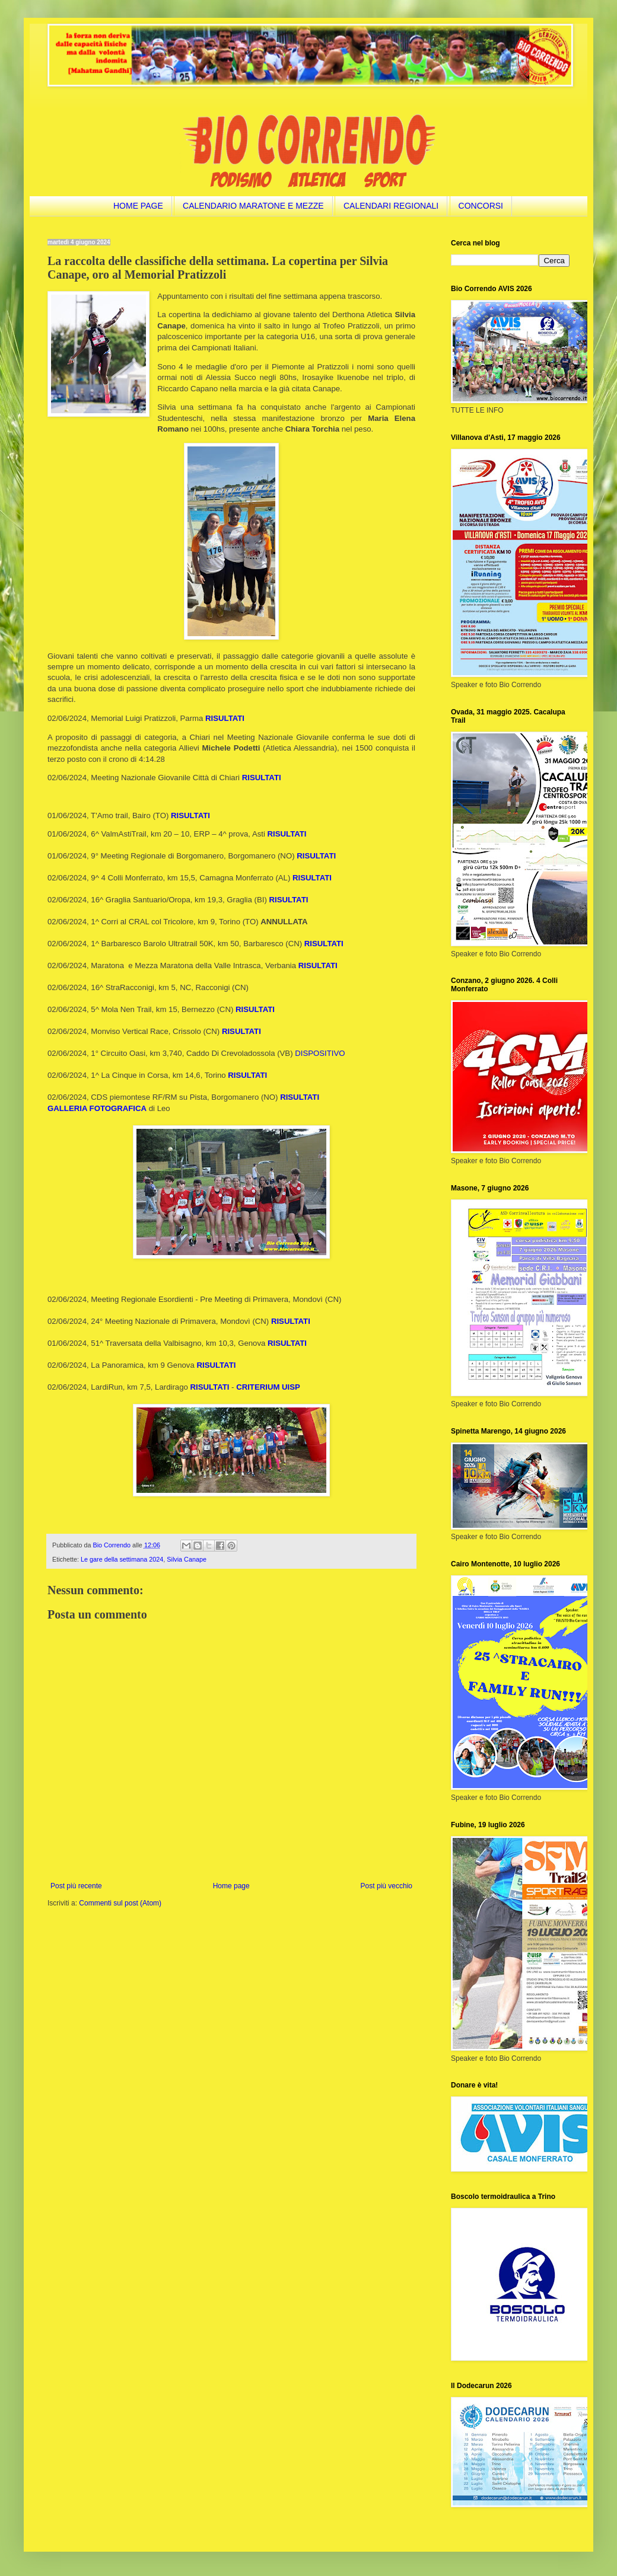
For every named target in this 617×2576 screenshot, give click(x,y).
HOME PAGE (138, 205)
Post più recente (76, 1886)
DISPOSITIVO (320, 1053)
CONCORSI (481, 205)
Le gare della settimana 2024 (122, 1559)
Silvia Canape (186, 1559)
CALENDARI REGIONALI (391, 205)
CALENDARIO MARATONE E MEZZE (253, 205)
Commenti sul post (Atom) (120, 1903)
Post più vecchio (386, 1886)
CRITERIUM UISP (268, 1387)
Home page (231, 1886)
